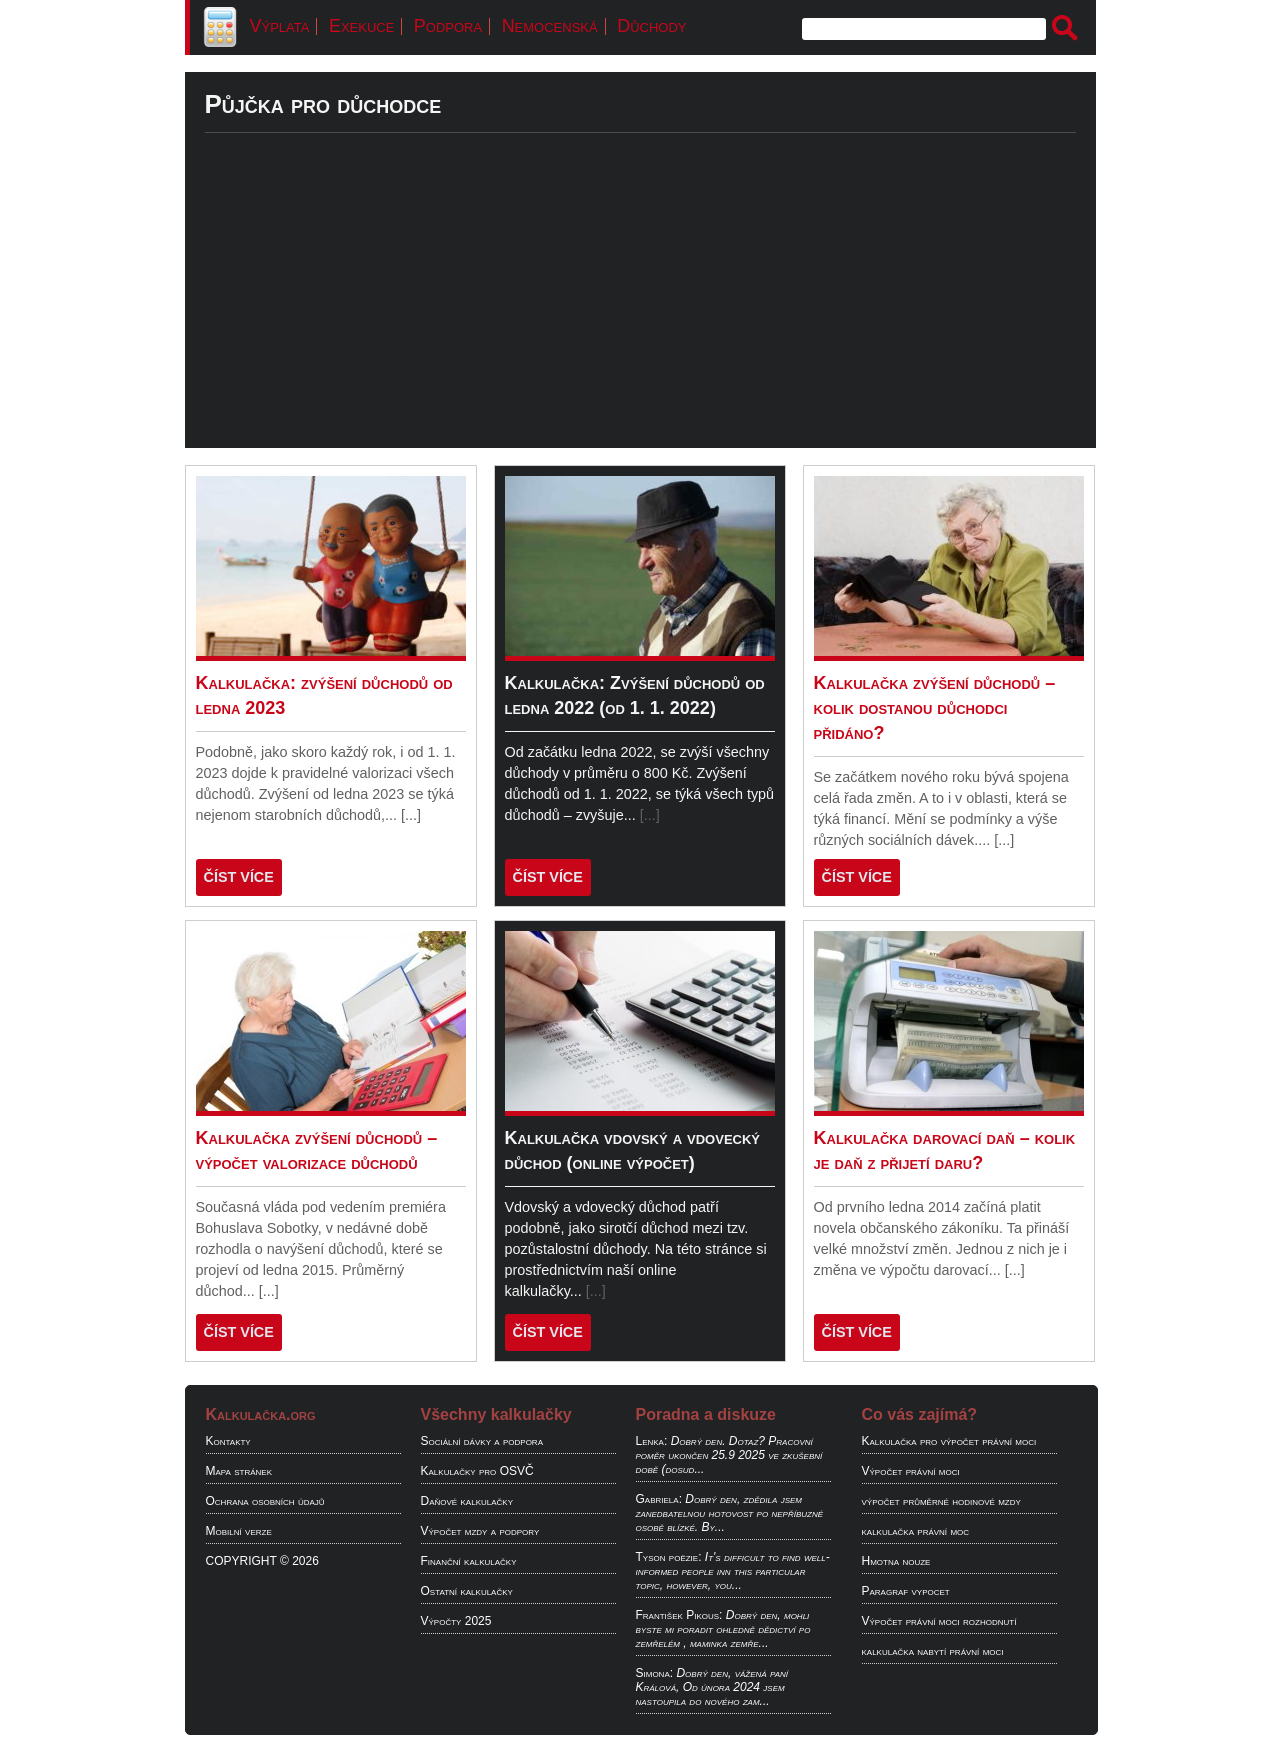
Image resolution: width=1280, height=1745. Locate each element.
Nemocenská (550, 26)
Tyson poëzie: (669, 1557)
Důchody (651, 26)
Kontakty (228, 1441)
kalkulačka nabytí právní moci (933, 1651)
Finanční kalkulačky (469, 1561)
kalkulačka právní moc (916, 1531)
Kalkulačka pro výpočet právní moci (949, 1441)
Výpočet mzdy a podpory (480, 1531)
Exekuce (361, 26)
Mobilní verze (239, 1531)
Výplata (280, 26)
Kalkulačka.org (261, 1414)
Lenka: (652, 1441)
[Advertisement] (640, 308)
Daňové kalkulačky (467, 1501)
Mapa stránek (239, 1471)
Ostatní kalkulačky (467, 1591)
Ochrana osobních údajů (265, 1501)
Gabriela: (659, 1499)
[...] (411, 815)
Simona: (655, 1673)
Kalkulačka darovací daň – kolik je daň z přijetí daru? (945, 1150)
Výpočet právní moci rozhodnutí (939, 1621)
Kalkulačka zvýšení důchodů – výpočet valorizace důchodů (317, 1150)
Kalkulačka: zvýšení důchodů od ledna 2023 (324, 695)
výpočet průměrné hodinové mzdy (941, 1501)
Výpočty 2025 (456, 1621)
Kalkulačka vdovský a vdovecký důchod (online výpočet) (633, 1150)
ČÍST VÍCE (239, 877)
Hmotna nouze (896, 1561)
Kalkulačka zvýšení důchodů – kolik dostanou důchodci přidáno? (935, 708)
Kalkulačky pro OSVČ (477, 1471)
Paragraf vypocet (906, 1591)
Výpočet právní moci (911, 1471)
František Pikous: (679, 1615)
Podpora (448, 26)
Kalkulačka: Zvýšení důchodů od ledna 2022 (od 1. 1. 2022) (635, 695)
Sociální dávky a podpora (482, 1441)
